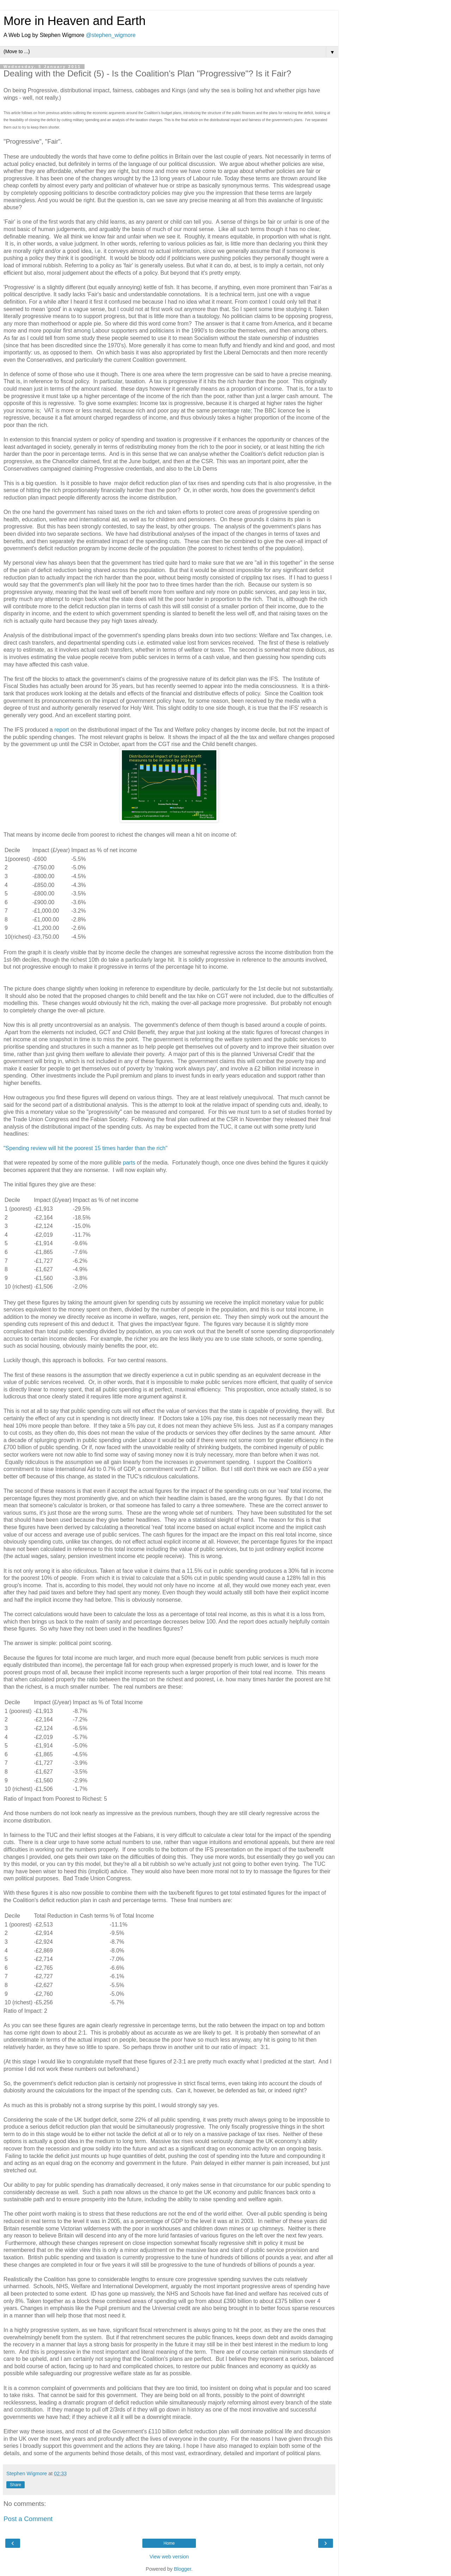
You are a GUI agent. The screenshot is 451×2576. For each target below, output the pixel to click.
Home (169, 2543)
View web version (169, 2556)
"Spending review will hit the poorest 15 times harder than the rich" (85, 1148)
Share (15, 2484)
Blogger (182, 2569)
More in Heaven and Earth (75, 20)
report (62, 730)
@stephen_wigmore (111, 35)
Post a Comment (28, 2518)
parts (130, 1163)
